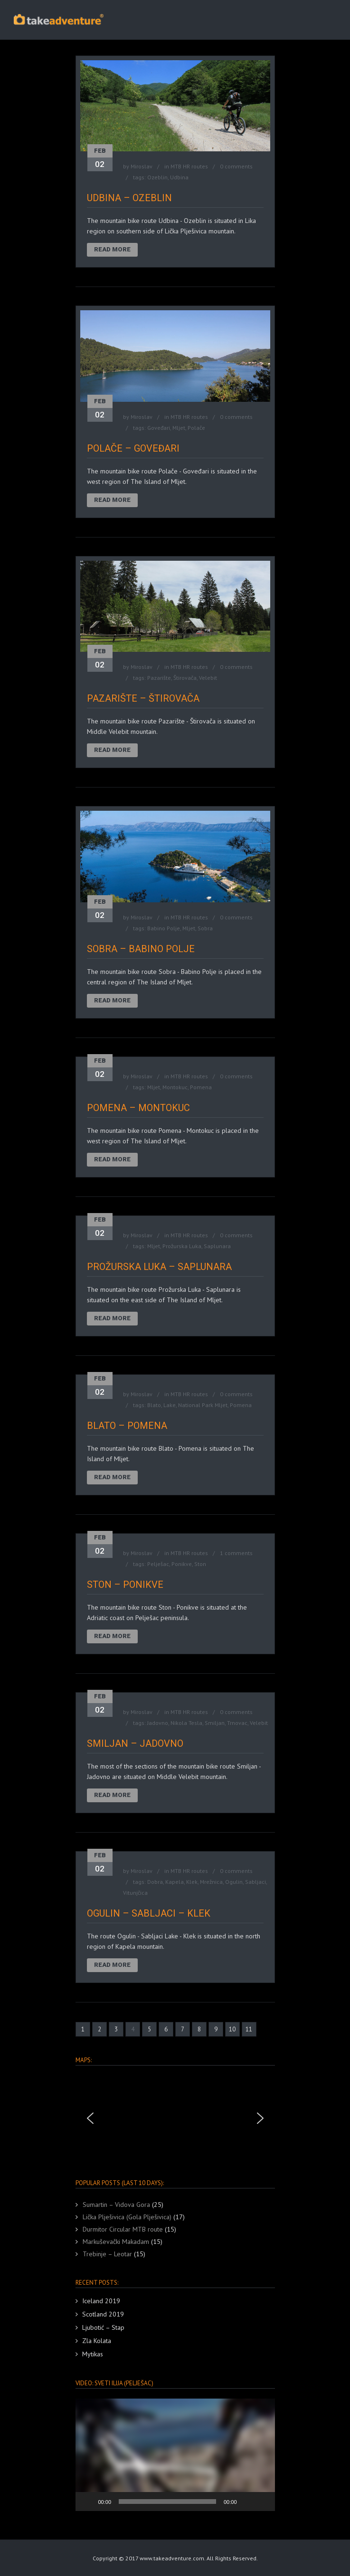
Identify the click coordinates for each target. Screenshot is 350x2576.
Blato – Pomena (127, 1425)
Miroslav (141, 166)
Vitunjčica (135, 1892)
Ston (200, 1563)
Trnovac (237, 1722)
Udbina (179, 177)
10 (232, 2029)
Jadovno (157, 1722)
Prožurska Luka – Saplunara (159, 1266)
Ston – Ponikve (125, 1584)
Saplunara (217, 1246)
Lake (169, 1404)
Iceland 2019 (101, 2301)
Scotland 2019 (103, 2314)
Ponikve (181, 1563)
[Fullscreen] (262, 2501)
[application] (175, 2455)
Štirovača (185, 677)
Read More (112, 249)
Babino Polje (163, 928)
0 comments (236, 166)
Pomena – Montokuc (138, 1107)
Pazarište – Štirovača (143, 698)
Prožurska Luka (181, 1246)
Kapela (174, 1881)
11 (249, 2029)
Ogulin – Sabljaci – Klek (148, 1913)
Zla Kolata (96, 2340)
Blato (154, 1404)
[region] (175, 2118)
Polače (196, 427)
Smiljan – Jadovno (135, 1743)
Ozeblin (157, 177)
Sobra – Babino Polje (141, 948)
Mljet (178, 427)
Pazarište (159, 677)
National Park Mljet (202, 1404)
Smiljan (215, 1722)
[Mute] (247, 2501)
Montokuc (175, 1087)
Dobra (155, 1881)
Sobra (205, 928)
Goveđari (158, 427)
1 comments (236, 1553)
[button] (90, 2118)
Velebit (208, 677)
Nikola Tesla (186, 1722)
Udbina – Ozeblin (129, 198)
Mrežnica (211, 1881)
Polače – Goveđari (133, 448)
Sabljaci (255, 1881)
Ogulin (234, 1881)
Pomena (201, 1087)
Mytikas (92, 2354)
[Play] (88, 2501)
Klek (192, 1881)
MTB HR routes (189, 166)
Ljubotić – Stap (103, 2327)
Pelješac (158, 1563)
